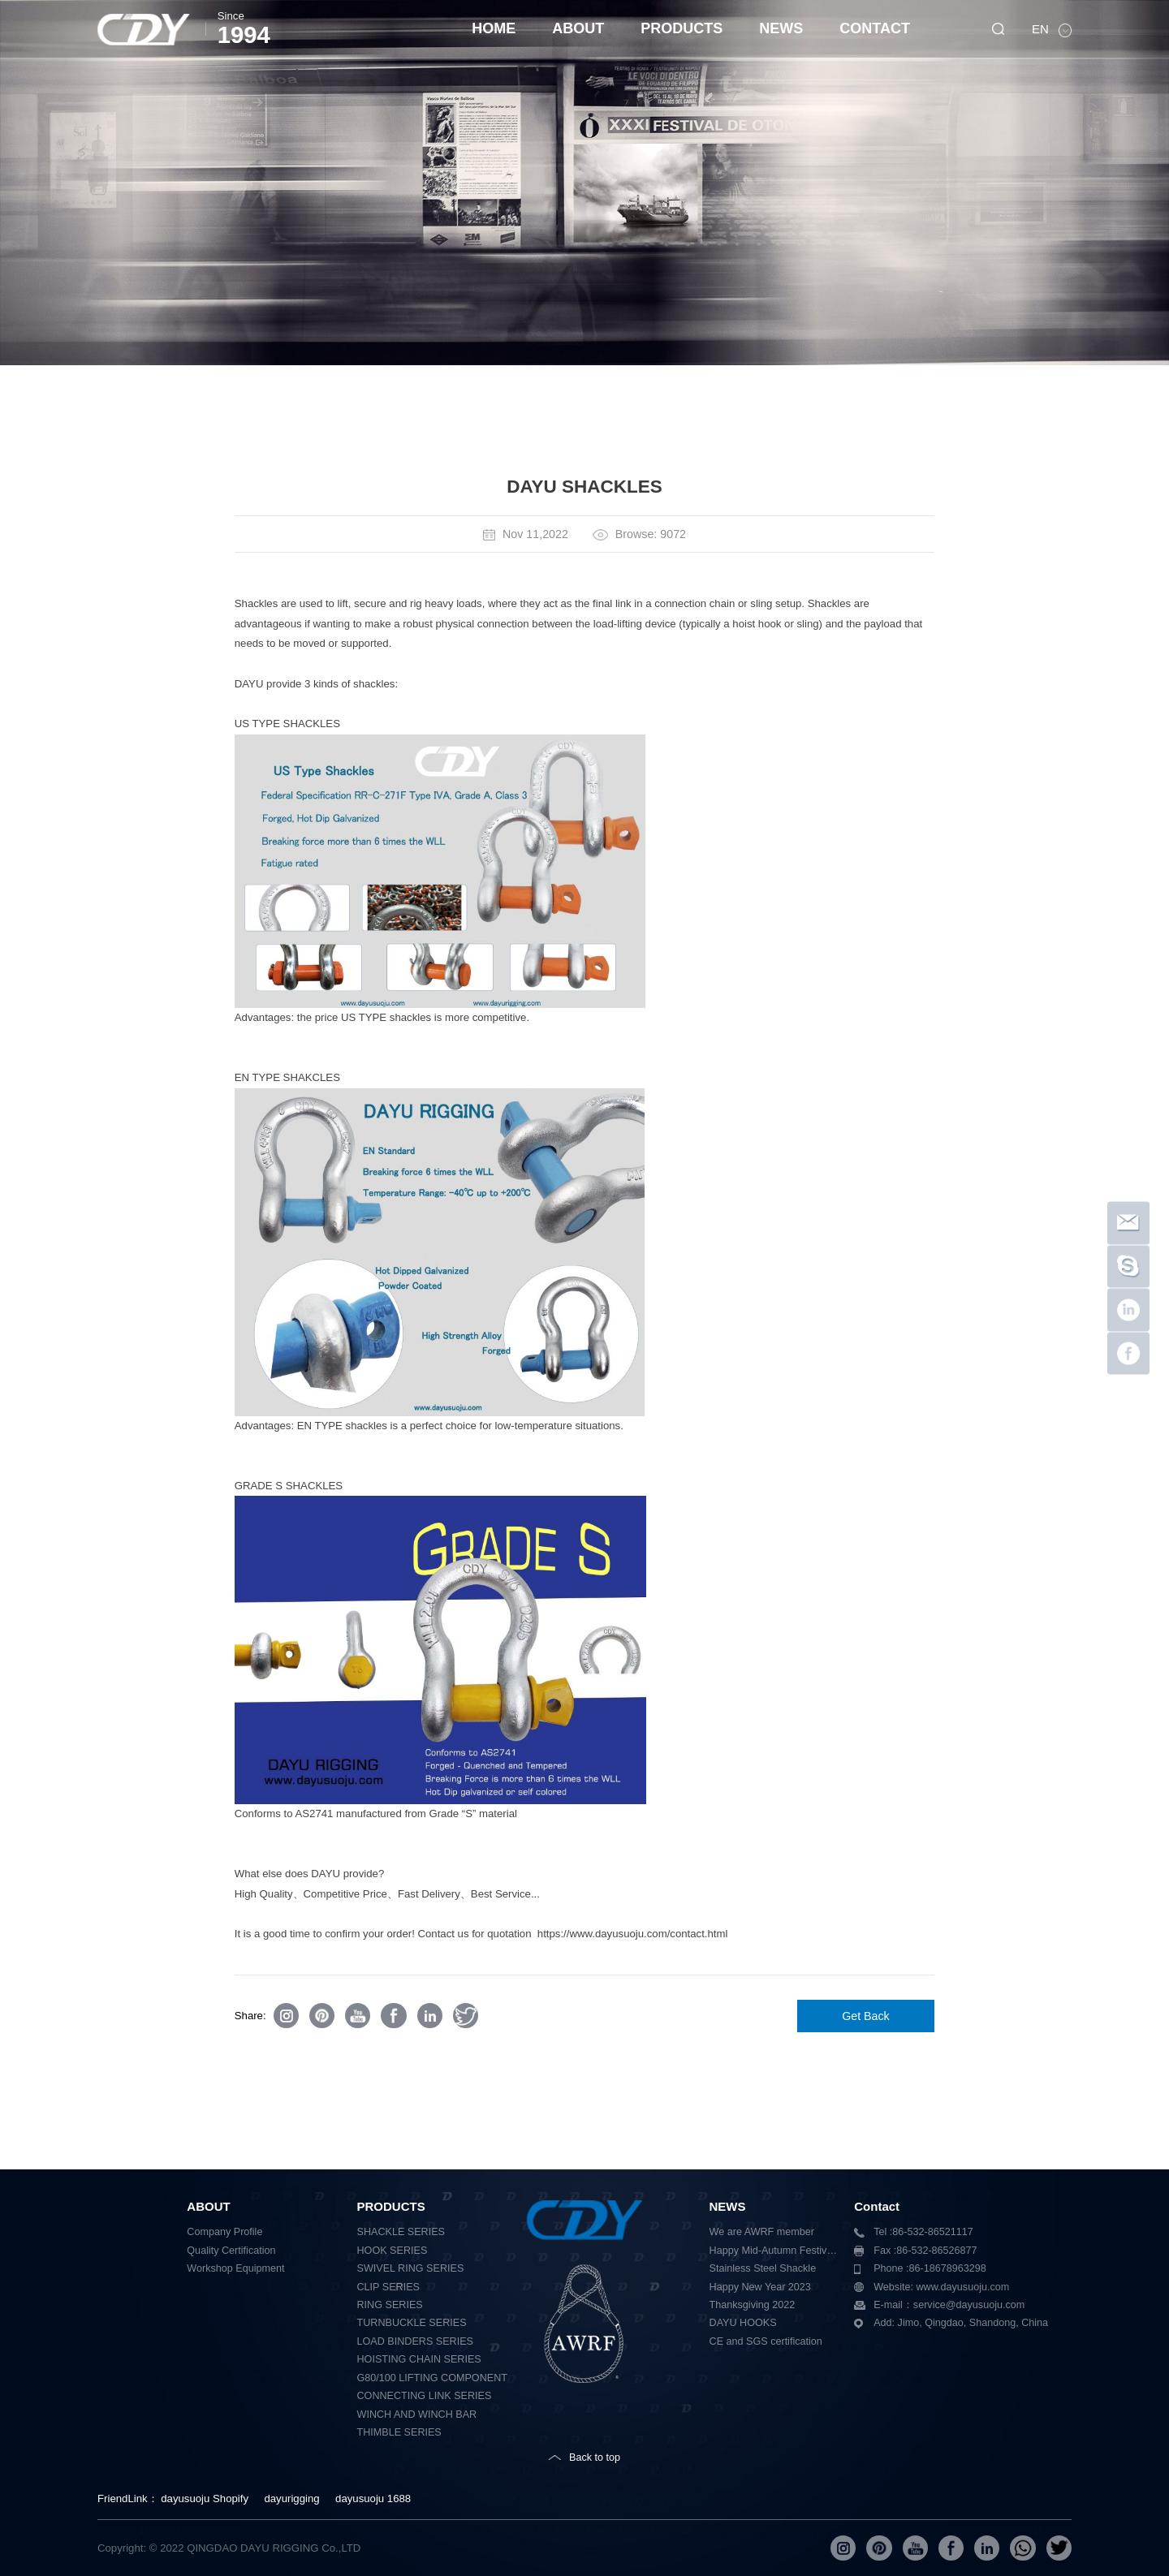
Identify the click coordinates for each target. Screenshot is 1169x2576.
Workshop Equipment (235, 2268)
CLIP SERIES (388, 2287)
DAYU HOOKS (743, 2322)
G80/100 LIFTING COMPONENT (432, 2378)
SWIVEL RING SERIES (410, 2268)
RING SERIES (390, 2305)
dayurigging (291, 2498)
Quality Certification (231, 2250)
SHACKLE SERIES (401, 2232)
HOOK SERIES (392, 2250)
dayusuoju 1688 (373, 2498)
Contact (876, 2206)
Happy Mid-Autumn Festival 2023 (776, 2250)
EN (1042, 29)
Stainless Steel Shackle (763, 2268)
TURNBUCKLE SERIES (412, 2322)
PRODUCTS (682, 28)
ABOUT (578, 28)
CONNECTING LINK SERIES (424, 2396)
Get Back (866, 2016)
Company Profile (224, 2232)
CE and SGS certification (766, 2341)
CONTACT (874, 28)
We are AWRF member (762, 2232)
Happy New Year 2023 (760, 2287)
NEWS (781, 28)
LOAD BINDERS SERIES (415, 2341)
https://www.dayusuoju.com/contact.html (632, 1934)
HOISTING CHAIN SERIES (419, 2359)
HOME (493, 28)
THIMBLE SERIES (399, 2432)
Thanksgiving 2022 (753, 2305)
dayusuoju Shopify (204, 2498)
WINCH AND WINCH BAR (417, 2414)
